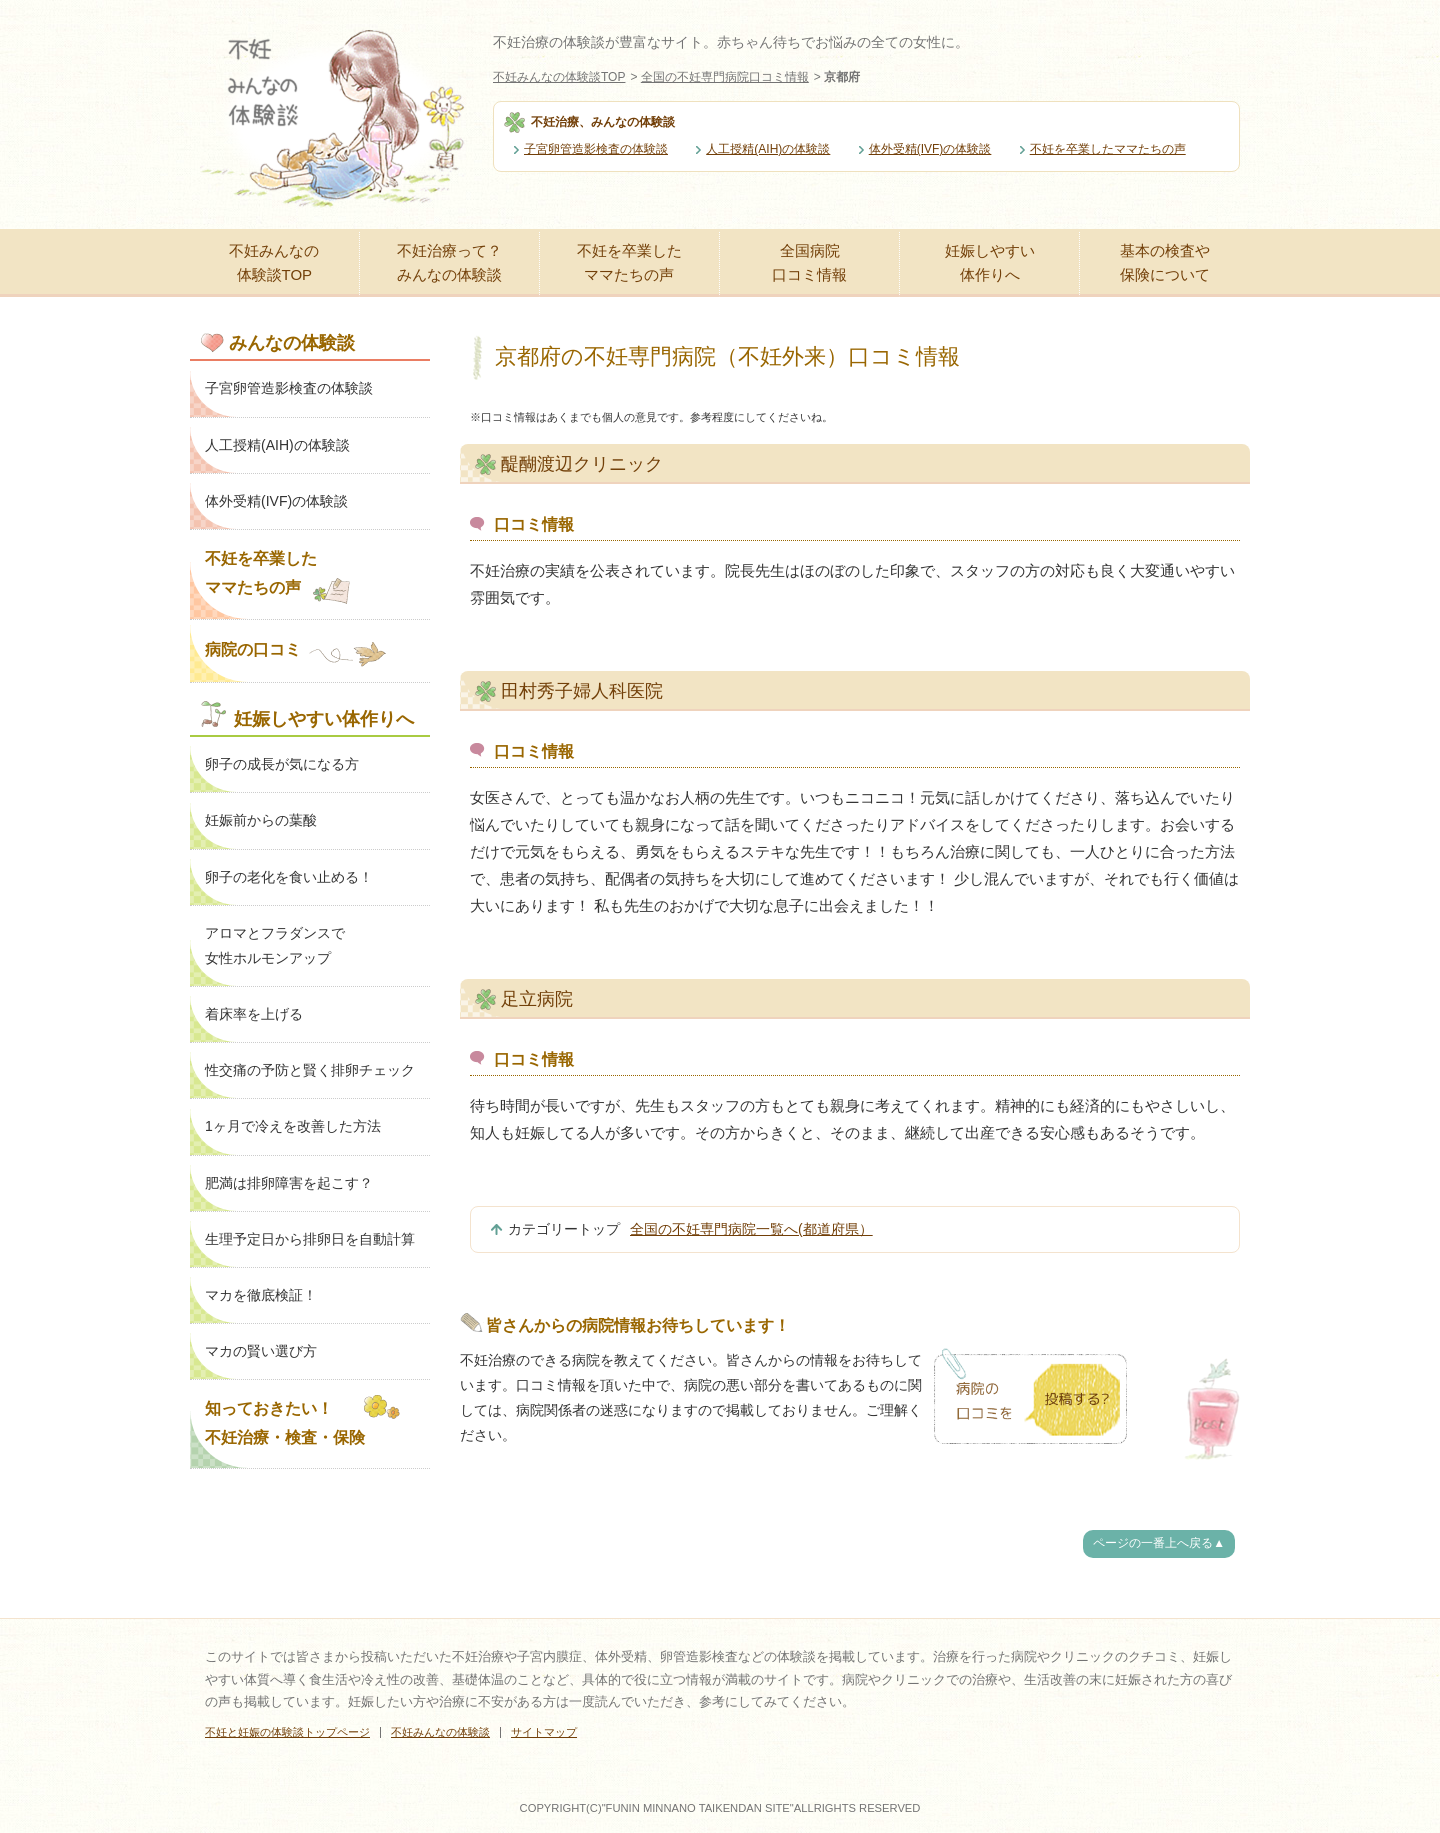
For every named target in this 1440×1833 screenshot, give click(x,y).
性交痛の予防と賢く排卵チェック (310, 1070)
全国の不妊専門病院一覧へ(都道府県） (751, 1229)
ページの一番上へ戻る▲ (1159, 1543)
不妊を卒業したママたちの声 (1108, 149)
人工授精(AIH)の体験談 (768, 149)
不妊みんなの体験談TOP (559, 77)
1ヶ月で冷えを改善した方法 (293, 1126)
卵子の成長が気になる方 (282, 764)
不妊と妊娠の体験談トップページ (287, 1732)
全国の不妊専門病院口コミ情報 (725, 77)
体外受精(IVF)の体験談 (930, 149)
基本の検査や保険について (1165, 262)
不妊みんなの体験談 (440, 1732)
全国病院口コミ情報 (809, 262)
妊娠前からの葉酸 (261, 820)
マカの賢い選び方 (261, 1351)
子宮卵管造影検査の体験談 (596, 149)
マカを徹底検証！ (261, 1295)
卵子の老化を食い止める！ (289, 877)
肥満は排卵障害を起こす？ (289, 1183)
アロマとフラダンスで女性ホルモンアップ (275, 945)
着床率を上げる (254, 1014)
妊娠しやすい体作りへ (990, 262)
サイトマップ (544, 1732)
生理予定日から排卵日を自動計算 (310, 1239)
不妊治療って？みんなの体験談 (449, 262)
